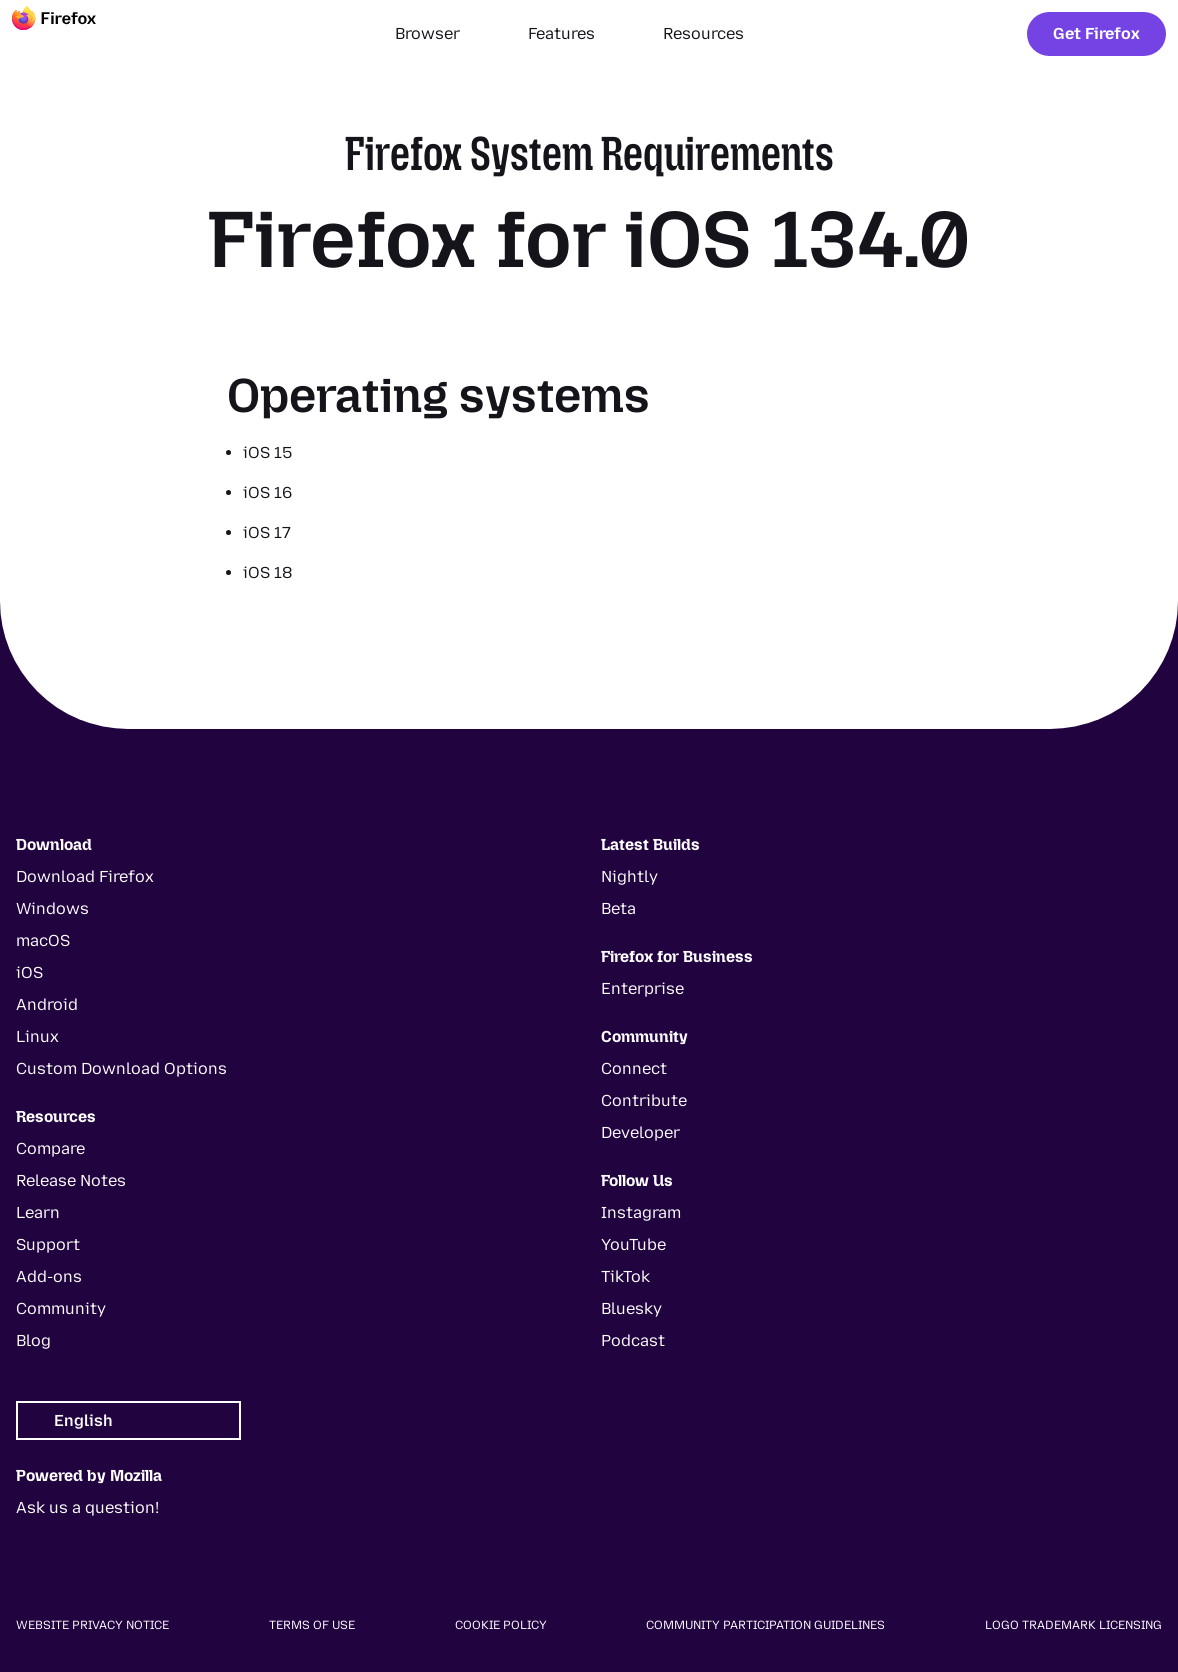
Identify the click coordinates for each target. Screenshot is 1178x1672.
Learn (38, 1212)
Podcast (633, 1340)
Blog (33, 1340)
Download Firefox (85, 876)
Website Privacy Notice (92, 1625)
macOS (43, 940)
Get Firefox (1096, 33)
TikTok (625, 1276)
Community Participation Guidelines (765, 1625)
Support (48, 1244)
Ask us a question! (87, 1507)
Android (47, 1004)
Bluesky (631, 1308)
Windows (52, 908)
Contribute (644, 1100)
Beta (618, 908)
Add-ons (49, 1276)
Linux (37, 1036)
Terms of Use (312, 1625)
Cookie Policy (501, 1625)
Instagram (641, 1212)
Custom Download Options (121, 1068)
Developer (640, 1132)
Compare (50, 1148)
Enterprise (642, 988)
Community (61, 1308)
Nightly (629, 876)
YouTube (633, 1244)
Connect (634, 1068)
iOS (29, 972)
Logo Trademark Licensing (1073, 1625)
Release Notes (71, 1180)
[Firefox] (72, 34)
